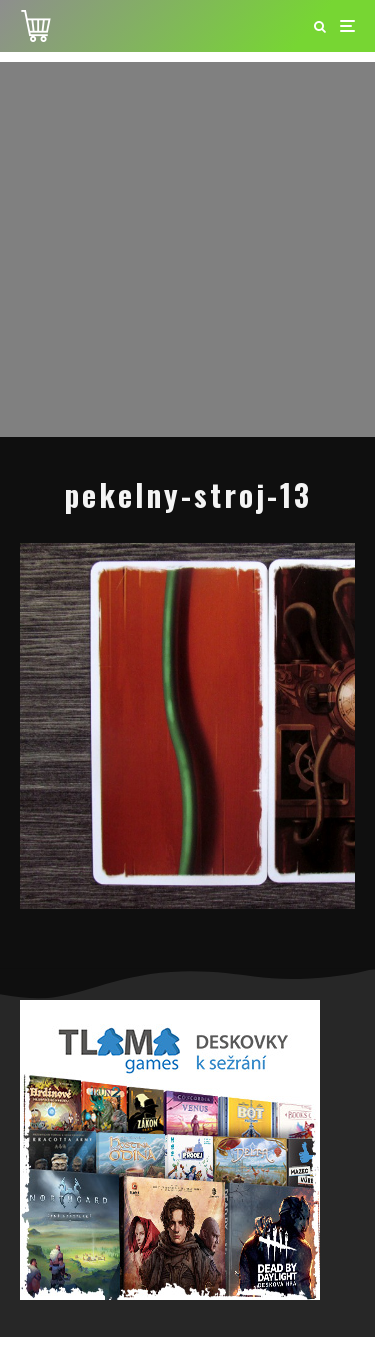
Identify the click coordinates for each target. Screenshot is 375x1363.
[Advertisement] (187, 249)
